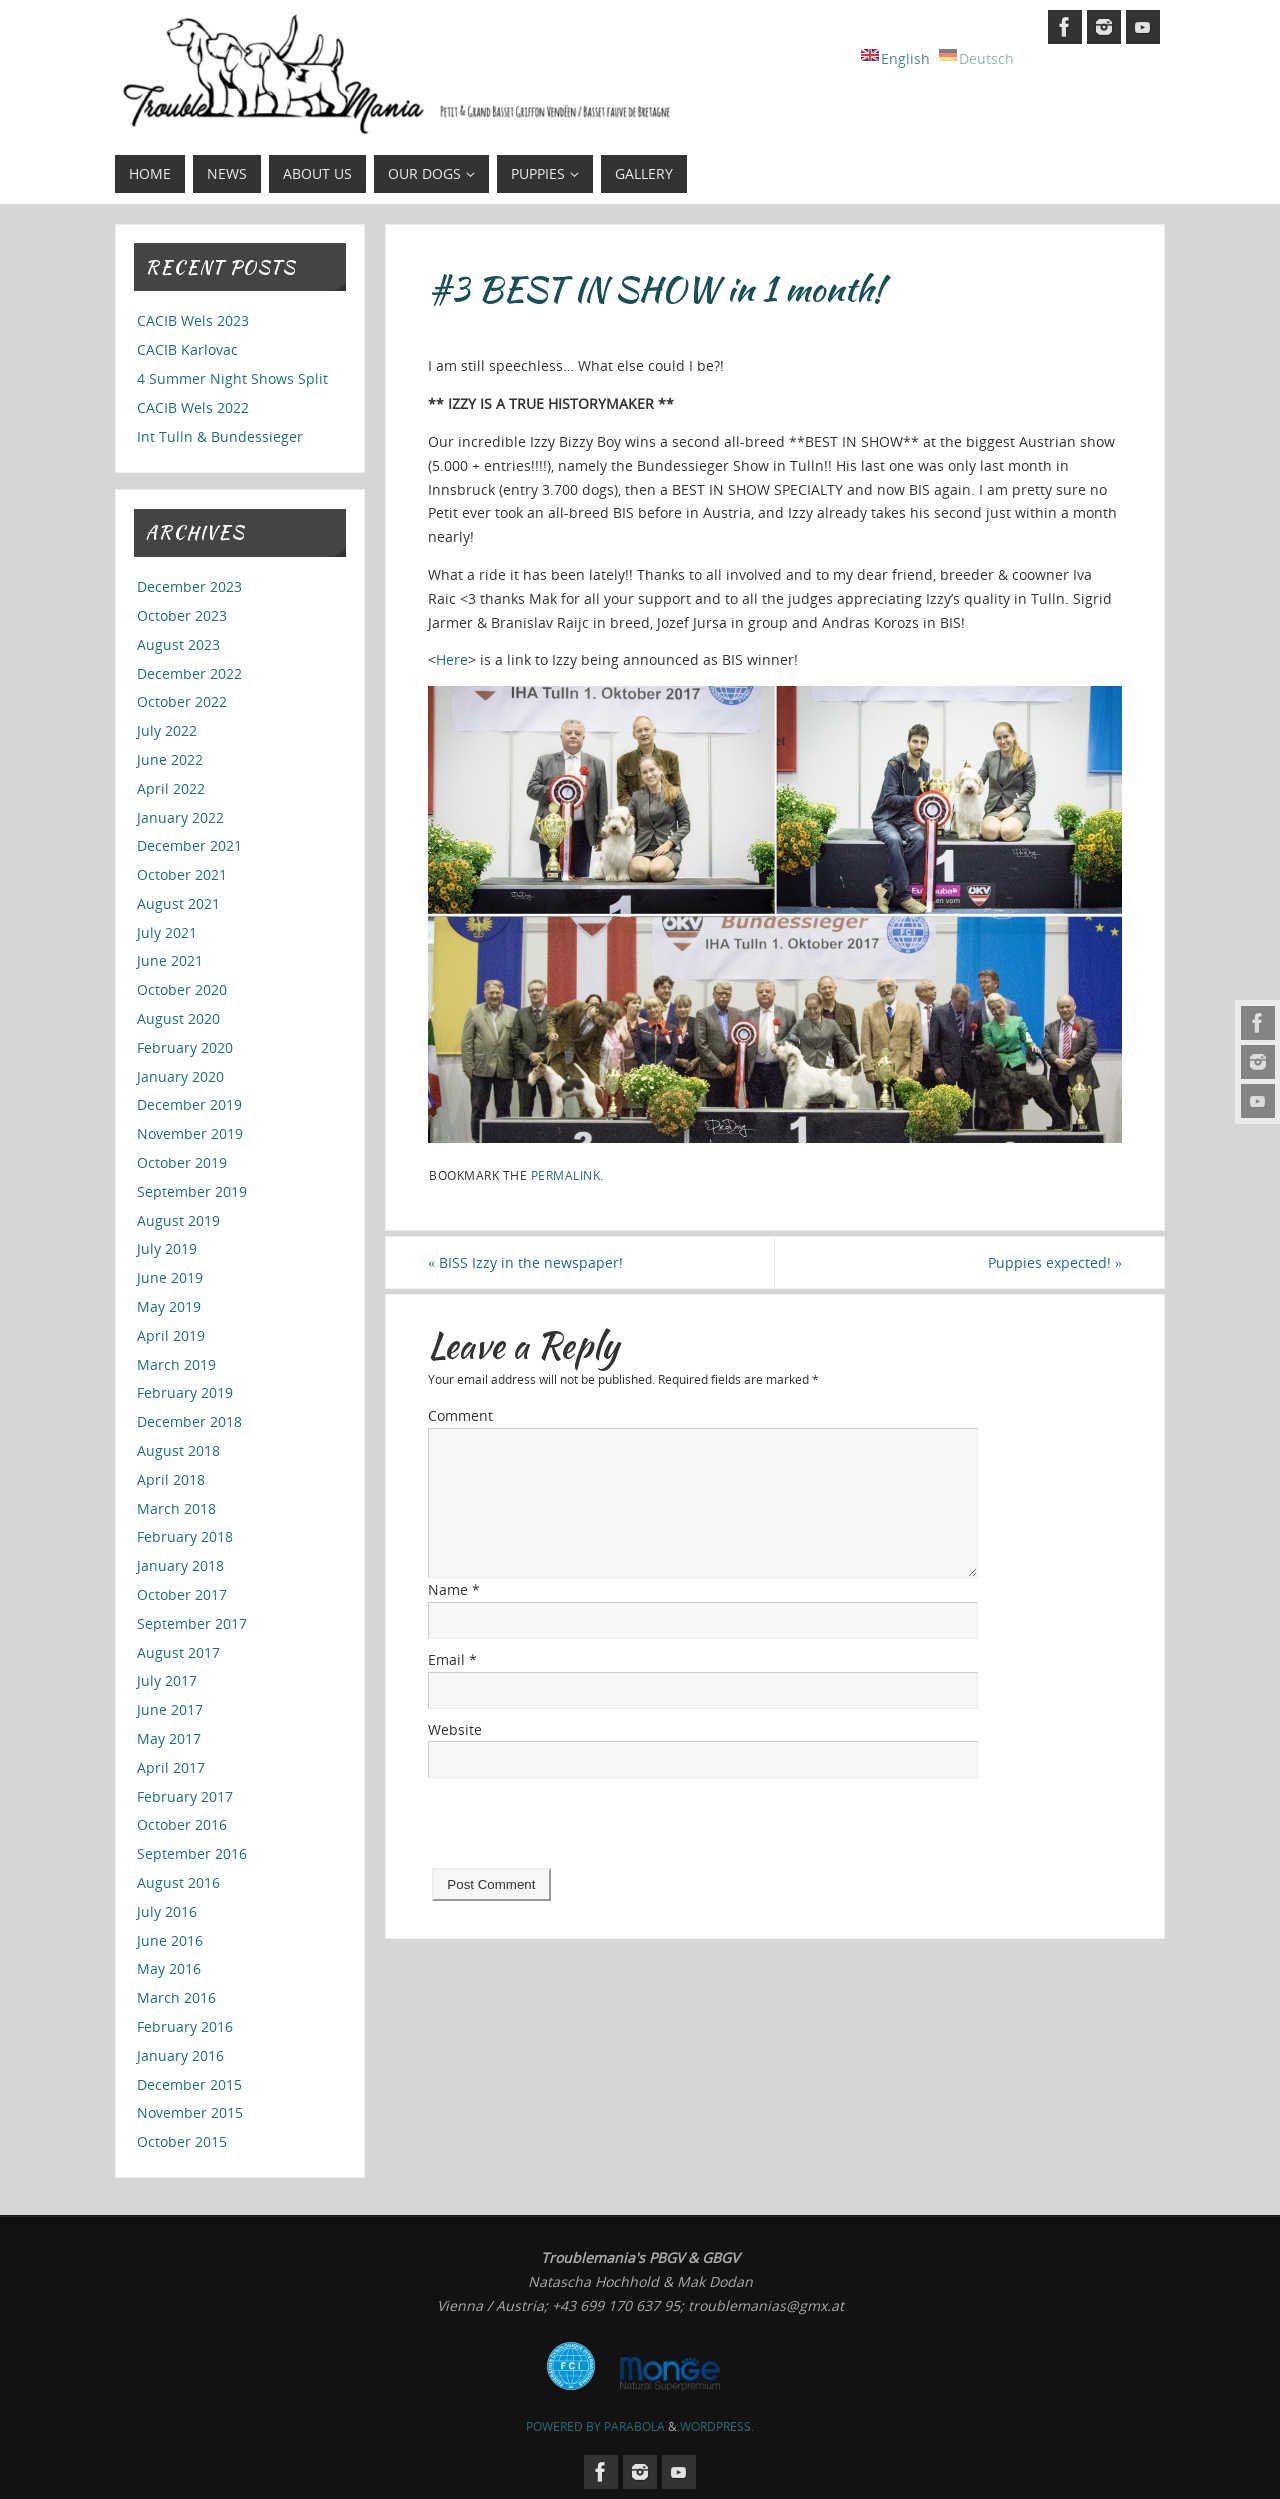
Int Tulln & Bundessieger (220, 436)
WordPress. (717, 2426)
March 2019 (176, 1364)
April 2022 (171, 788)
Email (452, 1659)
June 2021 (170, 960)
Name (454, 1589)
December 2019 (189, 1104)
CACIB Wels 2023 (193, 320)
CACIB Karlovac (187, 349)
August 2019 (178, 1220)
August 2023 (178, 644)
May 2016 (169, 1968)
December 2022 (189, 673)
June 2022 (170, 759)
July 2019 (167, 1248)
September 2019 (192, 1191)
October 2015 (182, 2141)
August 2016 (178, 1882)
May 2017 (169, 1738)
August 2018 (178, 1450)
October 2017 (182, 1594)
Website (455, 1729)
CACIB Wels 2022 (193, 407)
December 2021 (189, 845)
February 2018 (185, 1536)
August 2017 (178, 1652)
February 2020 (185, 1047)
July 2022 (167, 730)
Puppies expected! (1055, 1262)
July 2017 (167, 1680)
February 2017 (185, 1796)
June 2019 (170, 1277)
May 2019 (169, 1306)
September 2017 (192, 1623)
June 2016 (170, 1940)
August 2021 (178, 903)
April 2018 (171, 1479)
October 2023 (182, 615)
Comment (460, 1415)
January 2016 (180, 2055)
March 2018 (176, 1508)
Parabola (634, 2426)
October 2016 (182, 1824)
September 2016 (192, 1853)
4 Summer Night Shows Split (232, 378)
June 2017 (170, 1709)
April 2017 (171, 1767)
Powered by (565, 2426)
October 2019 (182, 1162)
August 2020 (178, 1018)
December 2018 (189, 1421)
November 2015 (190, 2112)
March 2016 (176, 1997)
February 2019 (185, 1392)
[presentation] (580, 1829)
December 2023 (189, 586)
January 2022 (180, 817)
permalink (566, 1175)
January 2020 (180, 1076)
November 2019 (190, 1133)
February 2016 (185, 2026)
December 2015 (189, 2084)
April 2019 (171, 1335)
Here (452, 659)
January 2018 (180, 1565)
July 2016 (167, 1911)
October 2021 (182, 874)
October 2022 (182, 701)
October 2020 (182, 989)
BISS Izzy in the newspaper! (525, 1262)
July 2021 (167, 932)
